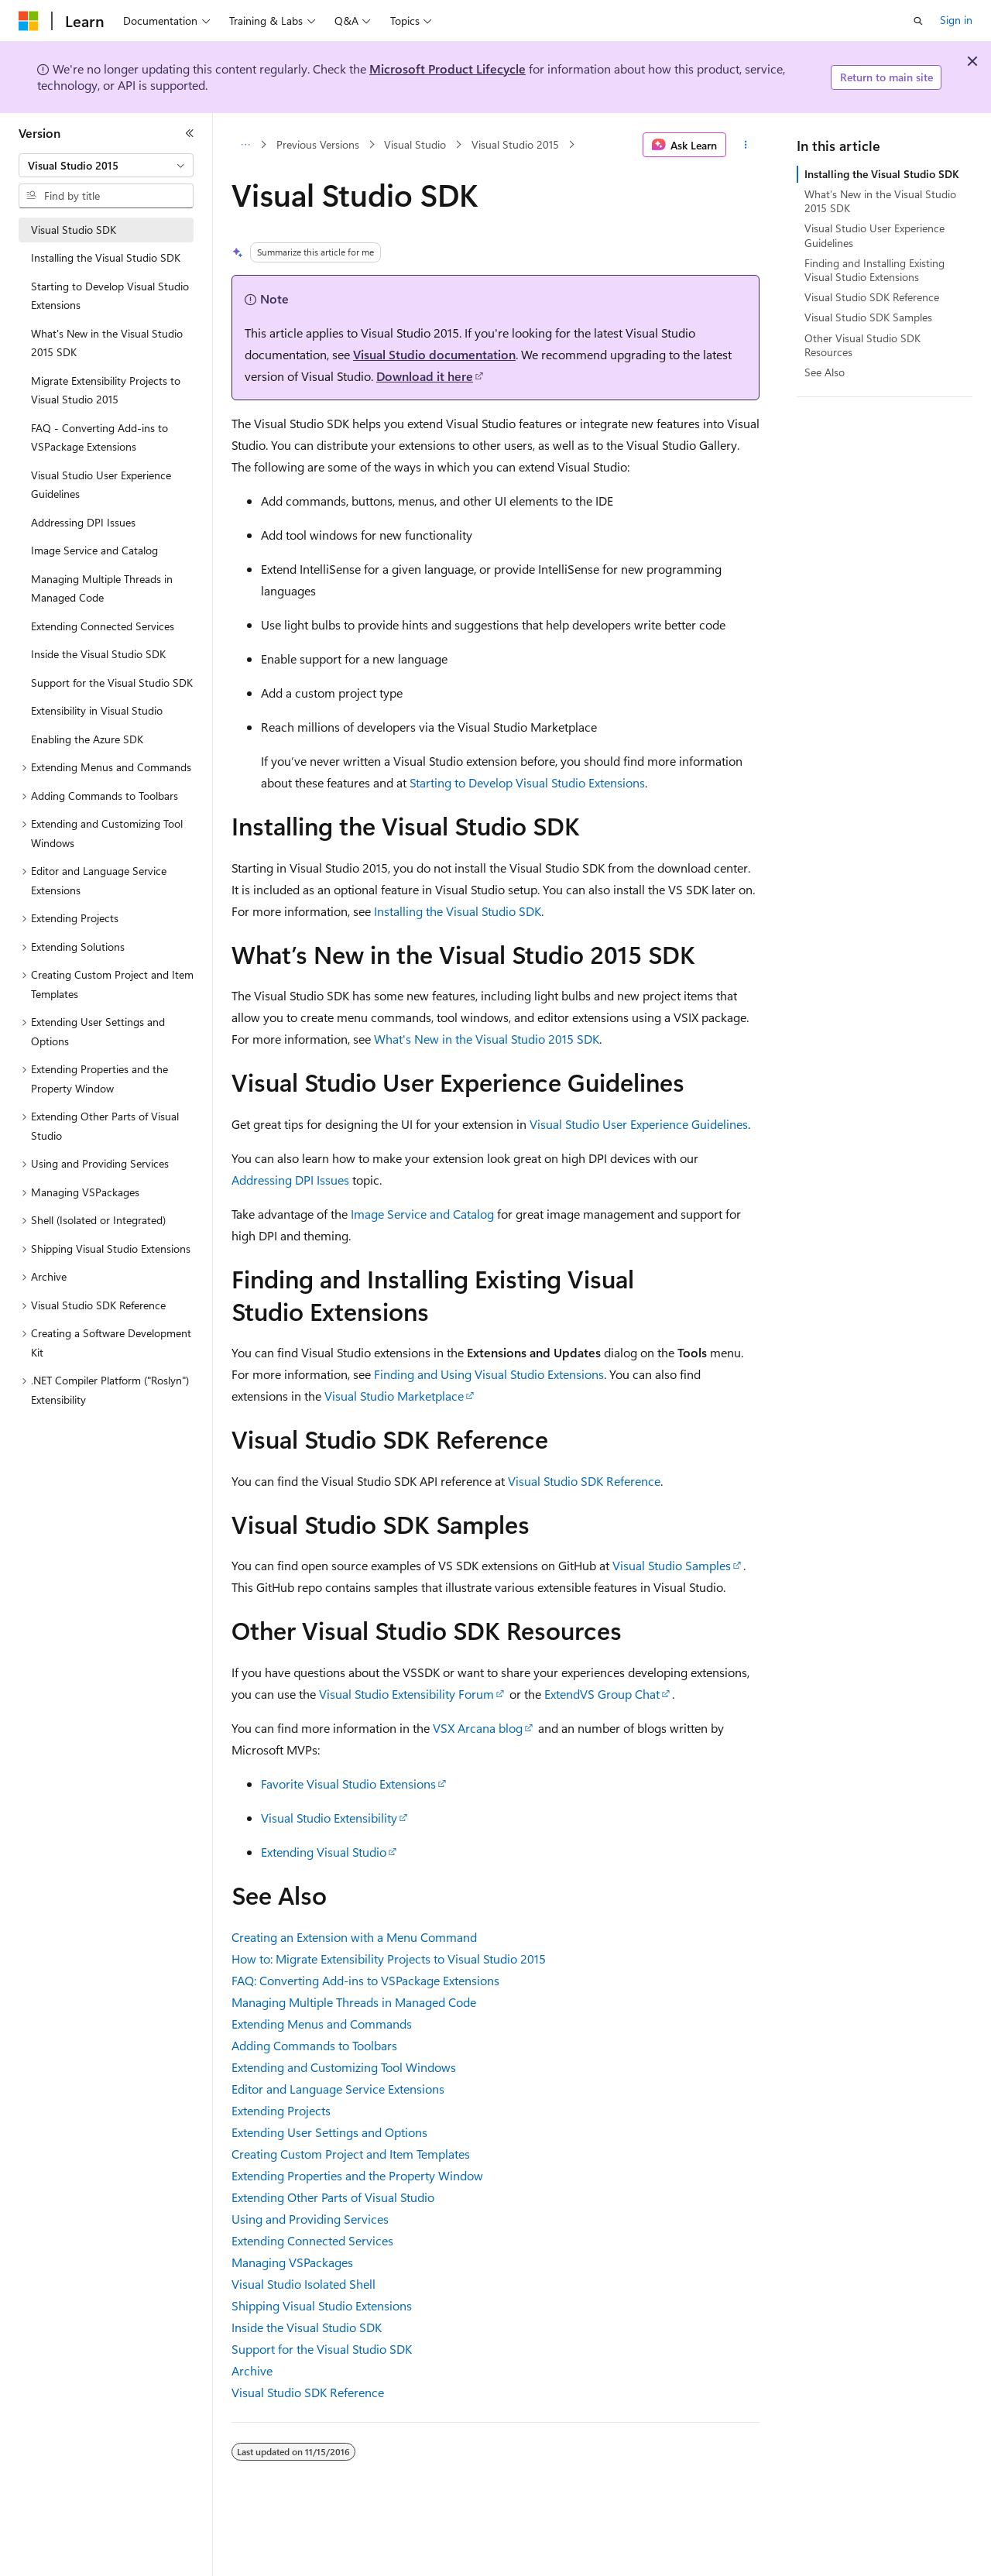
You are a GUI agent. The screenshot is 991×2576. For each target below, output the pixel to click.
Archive (252, 2370)
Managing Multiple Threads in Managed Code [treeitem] (102, 588)
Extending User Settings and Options (329, 2132)
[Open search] (918, 21)
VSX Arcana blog (478, 1728)
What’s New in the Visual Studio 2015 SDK (880, 201)
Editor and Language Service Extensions (337, 2088)
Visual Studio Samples (671, 1565)
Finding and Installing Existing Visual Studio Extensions (874, 270)
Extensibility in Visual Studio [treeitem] (97, 710)
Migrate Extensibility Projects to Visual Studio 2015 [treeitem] (105, 390)
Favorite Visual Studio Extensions (348, 1783)
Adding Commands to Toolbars (314, 2045)
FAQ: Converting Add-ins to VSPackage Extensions (365, 1980)
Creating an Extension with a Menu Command (354, 1937)
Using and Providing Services (310, 2219)
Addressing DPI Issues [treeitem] (83, 522)
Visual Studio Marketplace (394, 1395)
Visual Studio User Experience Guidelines (639, 1124)
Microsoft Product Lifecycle (447, 68)
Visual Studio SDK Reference (584, 1481)
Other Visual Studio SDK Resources (862, 345)
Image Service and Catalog (422, 1214)
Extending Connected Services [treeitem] (102, 626)
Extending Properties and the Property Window (357, 2175)
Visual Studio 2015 (515, 144)
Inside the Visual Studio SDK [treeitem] (98, 654)
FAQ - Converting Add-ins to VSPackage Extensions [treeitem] (99, 437)
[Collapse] (189, 133)
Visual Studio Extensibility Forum (406, 1694)
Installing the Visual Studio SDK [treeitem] (105, 257)
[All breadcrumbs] (245, 144)
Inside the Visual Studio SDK (306, 2327)
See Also (824, 372)
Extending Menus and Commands (321, 2023)
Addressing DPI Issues (290, 1179)
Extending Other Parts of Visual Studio (332, 2197)
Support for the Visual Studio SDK (321, 2349)
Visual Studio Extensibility (329, 1817)
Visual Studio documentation (434, 354)
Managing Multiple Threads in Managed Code (353, 2002)
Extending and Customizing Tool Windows (343, 2067)
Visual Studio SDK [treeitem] (73, 229)
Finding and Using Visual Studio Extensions (489, 1374)
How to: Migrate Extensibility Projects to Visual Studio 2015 (388, 1958)
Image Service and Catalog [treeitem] (94, 550)
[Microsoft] (29, 21)
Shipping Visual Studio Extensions (321, 2305)
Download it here (424, 376)
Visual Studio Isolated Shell (303, 2284)
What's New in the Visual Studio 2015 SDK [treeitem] (107, 343)
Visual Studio (415, 144)
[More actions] (746, 144)
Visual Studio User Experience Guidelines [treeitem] (101, 485)
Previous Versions (317, 144)
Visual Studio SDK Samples (868, 317)
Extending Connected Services (312, 2240)
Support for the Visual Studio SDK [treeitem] (112, 682)
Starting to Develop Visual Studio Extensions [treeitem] (110, 296)
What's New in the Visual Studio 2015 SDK (486, 1039)
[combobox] (106, 165)
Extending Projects (281, 2110)
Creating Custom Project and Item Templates (350, 2154)
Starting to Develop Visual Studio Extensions (527, 782)
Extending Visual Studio (323, 1852)
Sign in (956, 19)
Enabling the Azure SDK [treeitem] (87, 739)
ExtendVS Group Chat (602, 1694)
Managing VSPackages (292, 2262)
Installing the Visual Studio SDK (457, 911)
